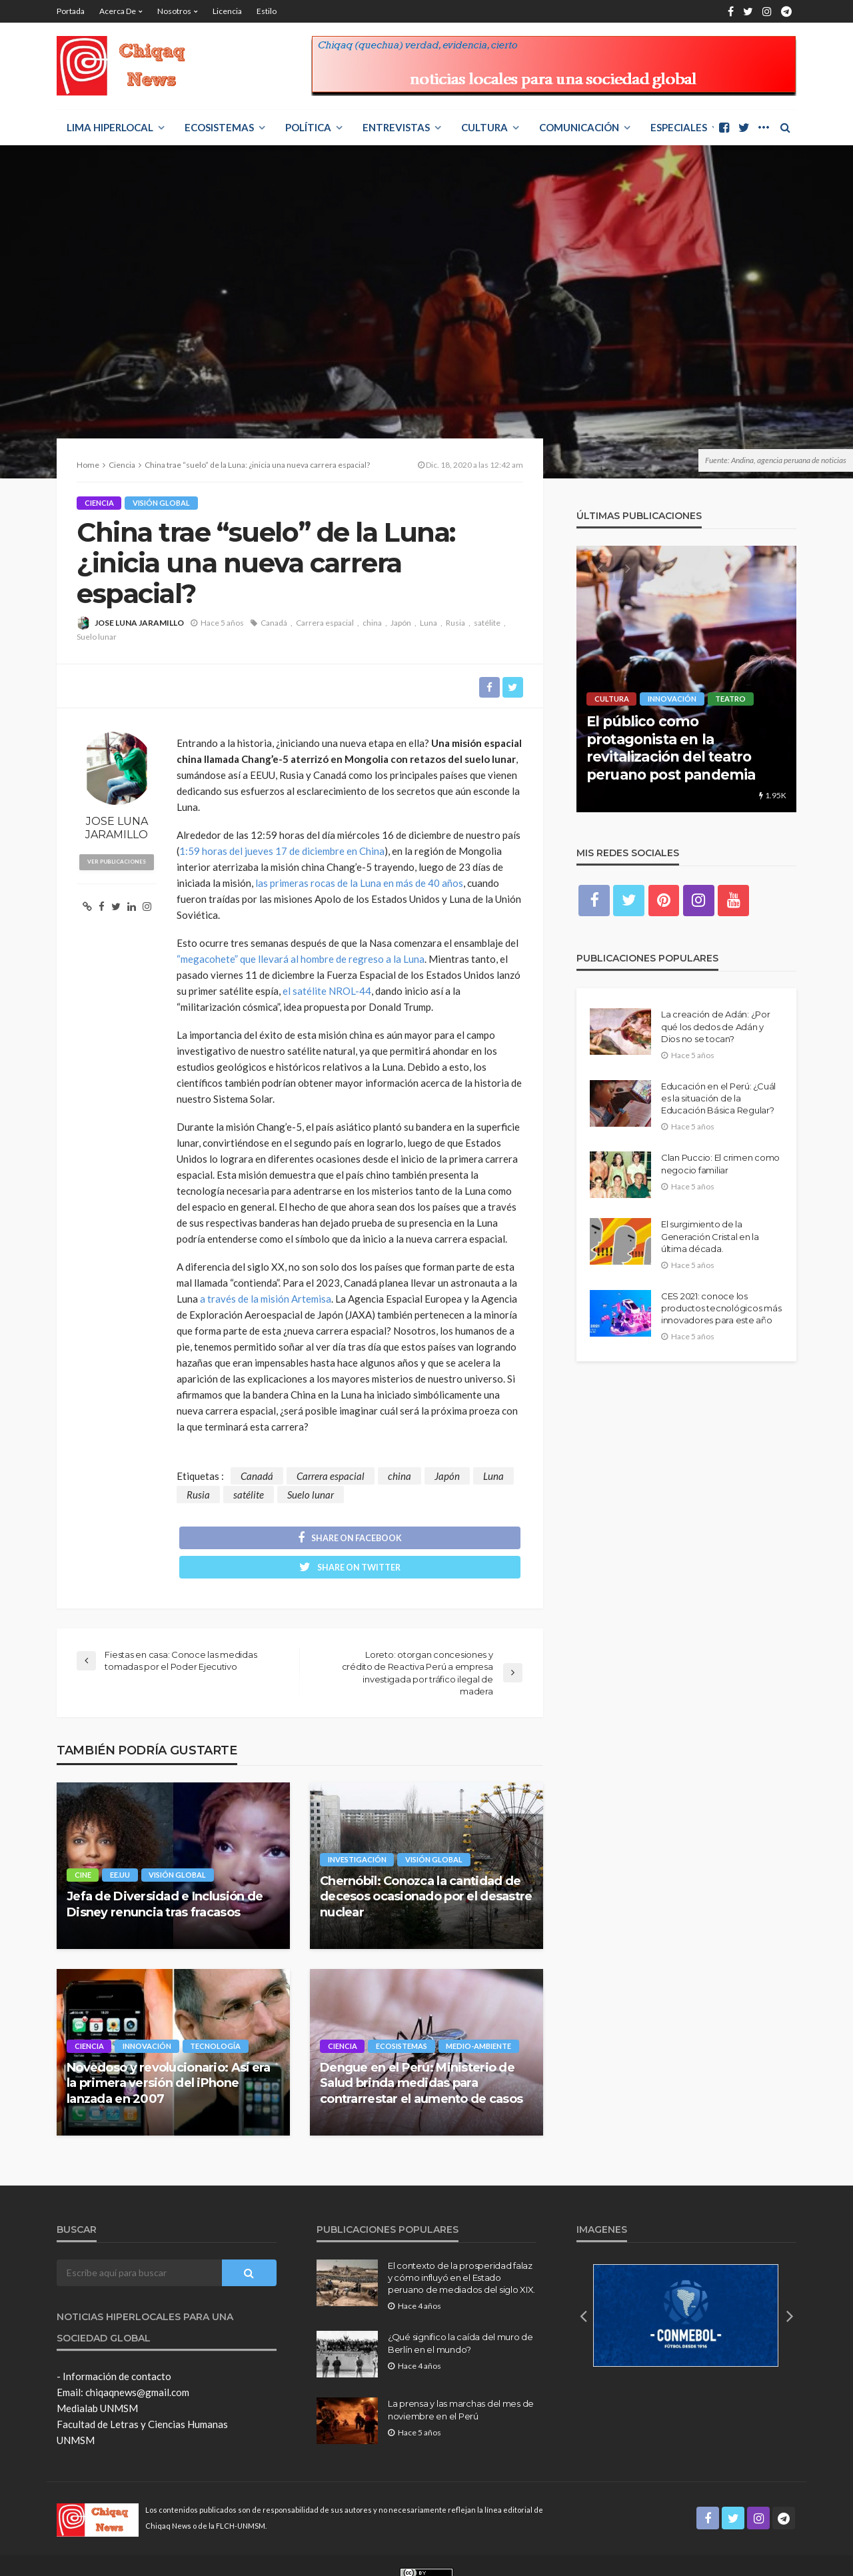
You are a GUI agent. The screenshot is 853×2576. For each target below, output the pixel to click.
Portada (71, 11)
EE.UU (121, 1847)
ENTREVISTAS (396, 127)
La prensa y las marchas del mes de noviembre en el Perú (461, 2382)
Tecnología (216, 2018)
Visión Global (162, 502)
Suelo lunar (97, 637)
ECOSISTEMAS (219, 127)
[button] (583, 2288)
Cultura (484, 127)
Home (88, 465)
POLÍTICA (308, 127)
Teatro (731, 698)
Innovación (147, 2018)
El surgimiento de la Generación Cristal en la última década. (710, 1237)
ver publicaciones (117, 862)
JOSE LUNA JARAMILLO (139, 623)
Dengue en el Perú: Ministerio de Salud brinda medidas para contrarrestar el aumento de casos (421, 2056)
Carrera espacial (325, 623)
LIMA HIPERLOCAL (110, 127)
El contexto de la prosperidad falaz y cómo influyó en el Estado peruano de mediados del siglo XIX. (461, 2250)
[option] (686, 679)
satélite (487, 623)
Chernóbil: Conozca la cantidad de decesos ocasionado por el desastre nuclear (426, 1869)
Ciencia (99, 502)
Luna (428, 623)
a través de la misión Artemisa (265, 1299)
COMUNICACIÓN (579, 127)
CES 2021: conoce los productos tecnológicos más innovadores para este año (721, 1309)
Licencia (227, 11)
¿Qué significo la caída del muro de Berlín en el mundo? (460, 2316)
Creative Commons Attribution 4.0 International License (483, 2558)
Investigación (357, 1832)
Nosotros (174, 11)
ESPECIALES (678, 127)
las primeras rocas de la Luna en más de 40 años (359, 884)
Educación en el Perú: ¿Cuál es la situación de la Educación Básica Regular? (718, 1099)
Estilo (267, 11)
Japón (401, 623)
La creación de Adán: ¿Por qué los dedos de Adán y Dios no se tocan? (715, 1027)
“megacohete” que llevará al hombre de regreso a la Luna (301, 960)
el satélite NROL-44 (327, 991)
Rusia (455, 623)
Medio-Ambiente (479, 2018)
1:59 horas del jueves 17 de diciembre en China (282, 852)
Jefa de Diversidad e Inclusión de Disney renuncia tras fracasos (165, 1877)
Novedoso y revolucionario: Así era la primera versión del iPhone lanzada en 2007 (169, 2056)
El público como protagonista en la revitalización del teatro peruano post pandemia (670, 747)
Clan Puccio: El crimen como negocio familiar (720, 1164)
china (372, 623)
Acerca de (117, 11)
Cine (83, 1847)
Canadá (274, 623)
